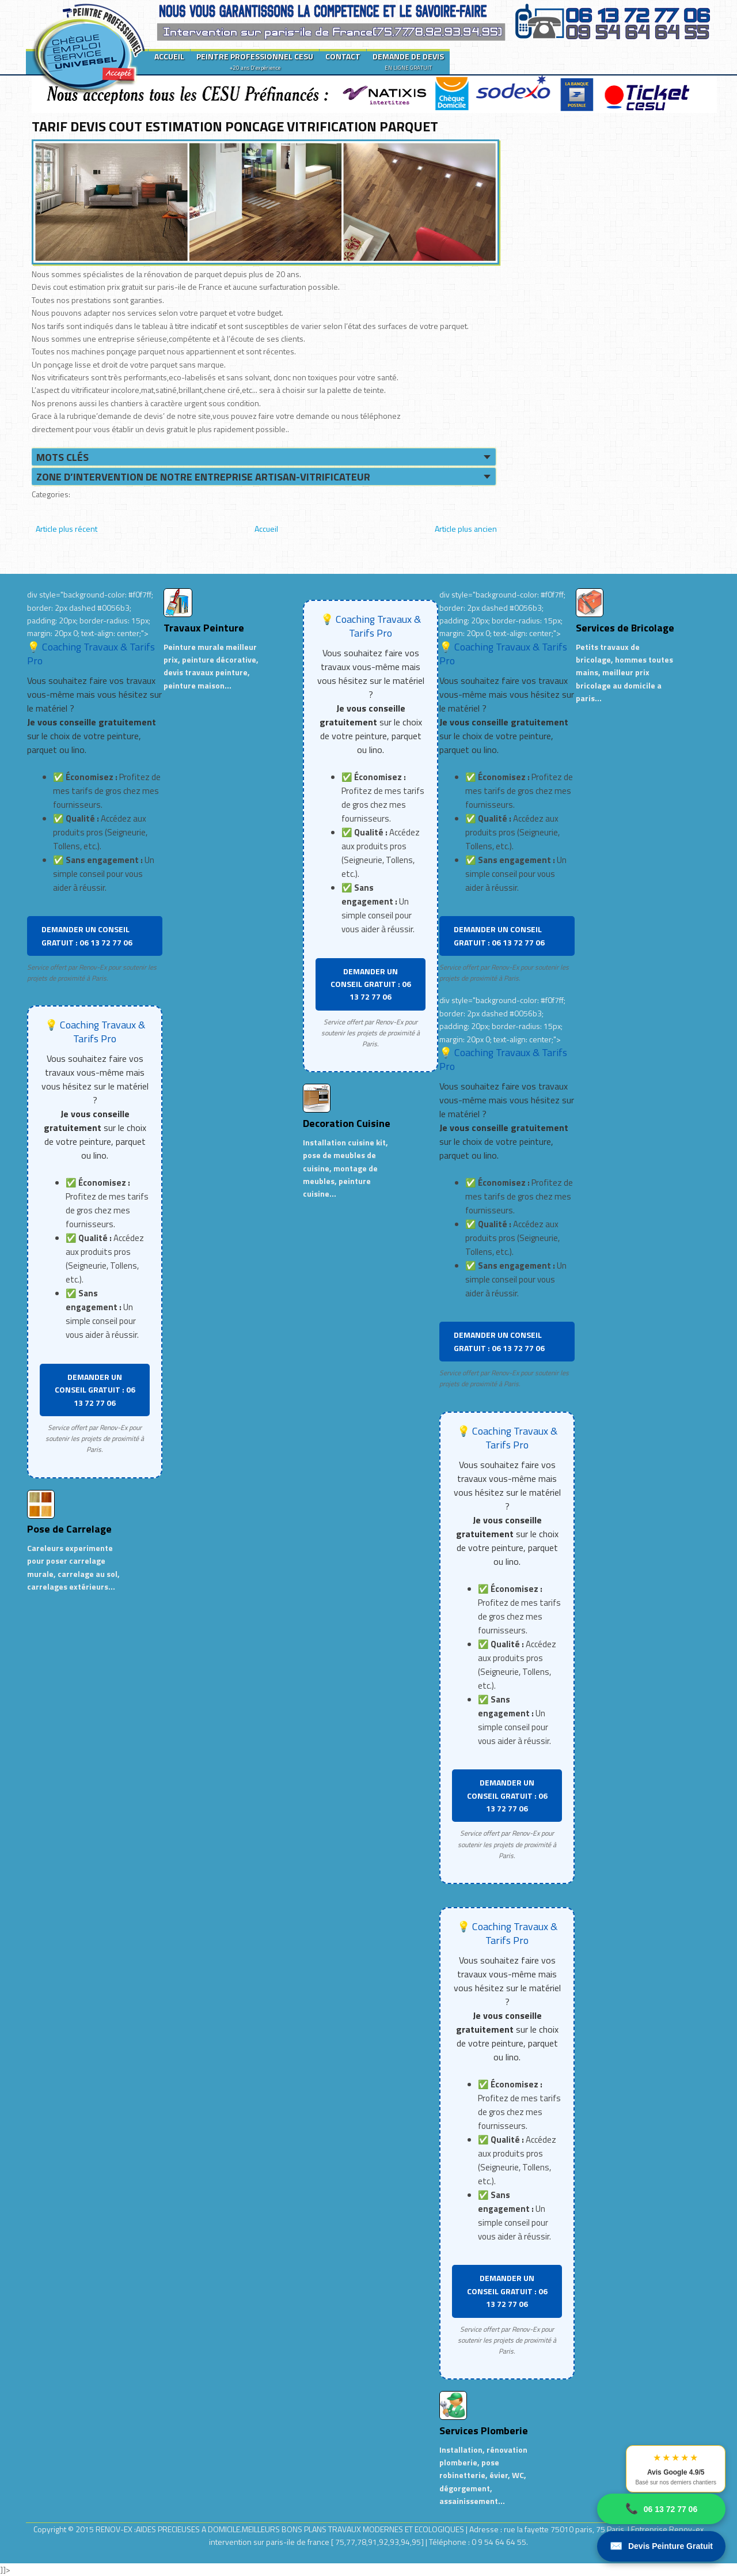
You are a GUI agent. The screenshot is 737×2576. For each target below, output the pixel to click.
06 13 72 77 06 (661, 2509)
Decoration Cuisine (346, 1123)
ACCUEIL (169, 56)
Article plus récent (66, 529)
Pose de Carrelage (69, 1529)
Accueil (266, 529)
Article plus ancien (466, 529)
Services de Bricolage (625, 628)
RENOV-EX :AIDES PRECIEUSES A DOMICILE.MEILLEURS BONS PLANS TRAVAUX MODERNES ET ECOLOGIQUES (281, 2529)
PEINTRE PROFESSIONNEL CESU (254, 61)
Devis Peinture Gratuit (661, 2546)
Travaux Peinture (204, 628)
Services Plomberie (483, 2430)
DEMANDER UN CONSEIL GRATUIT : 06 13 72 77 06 (86, 935)
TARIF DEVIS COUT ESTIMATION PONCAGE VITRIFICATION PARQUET (235, 126)
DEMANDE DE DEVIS (408, 61)
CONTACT (342, 56)
